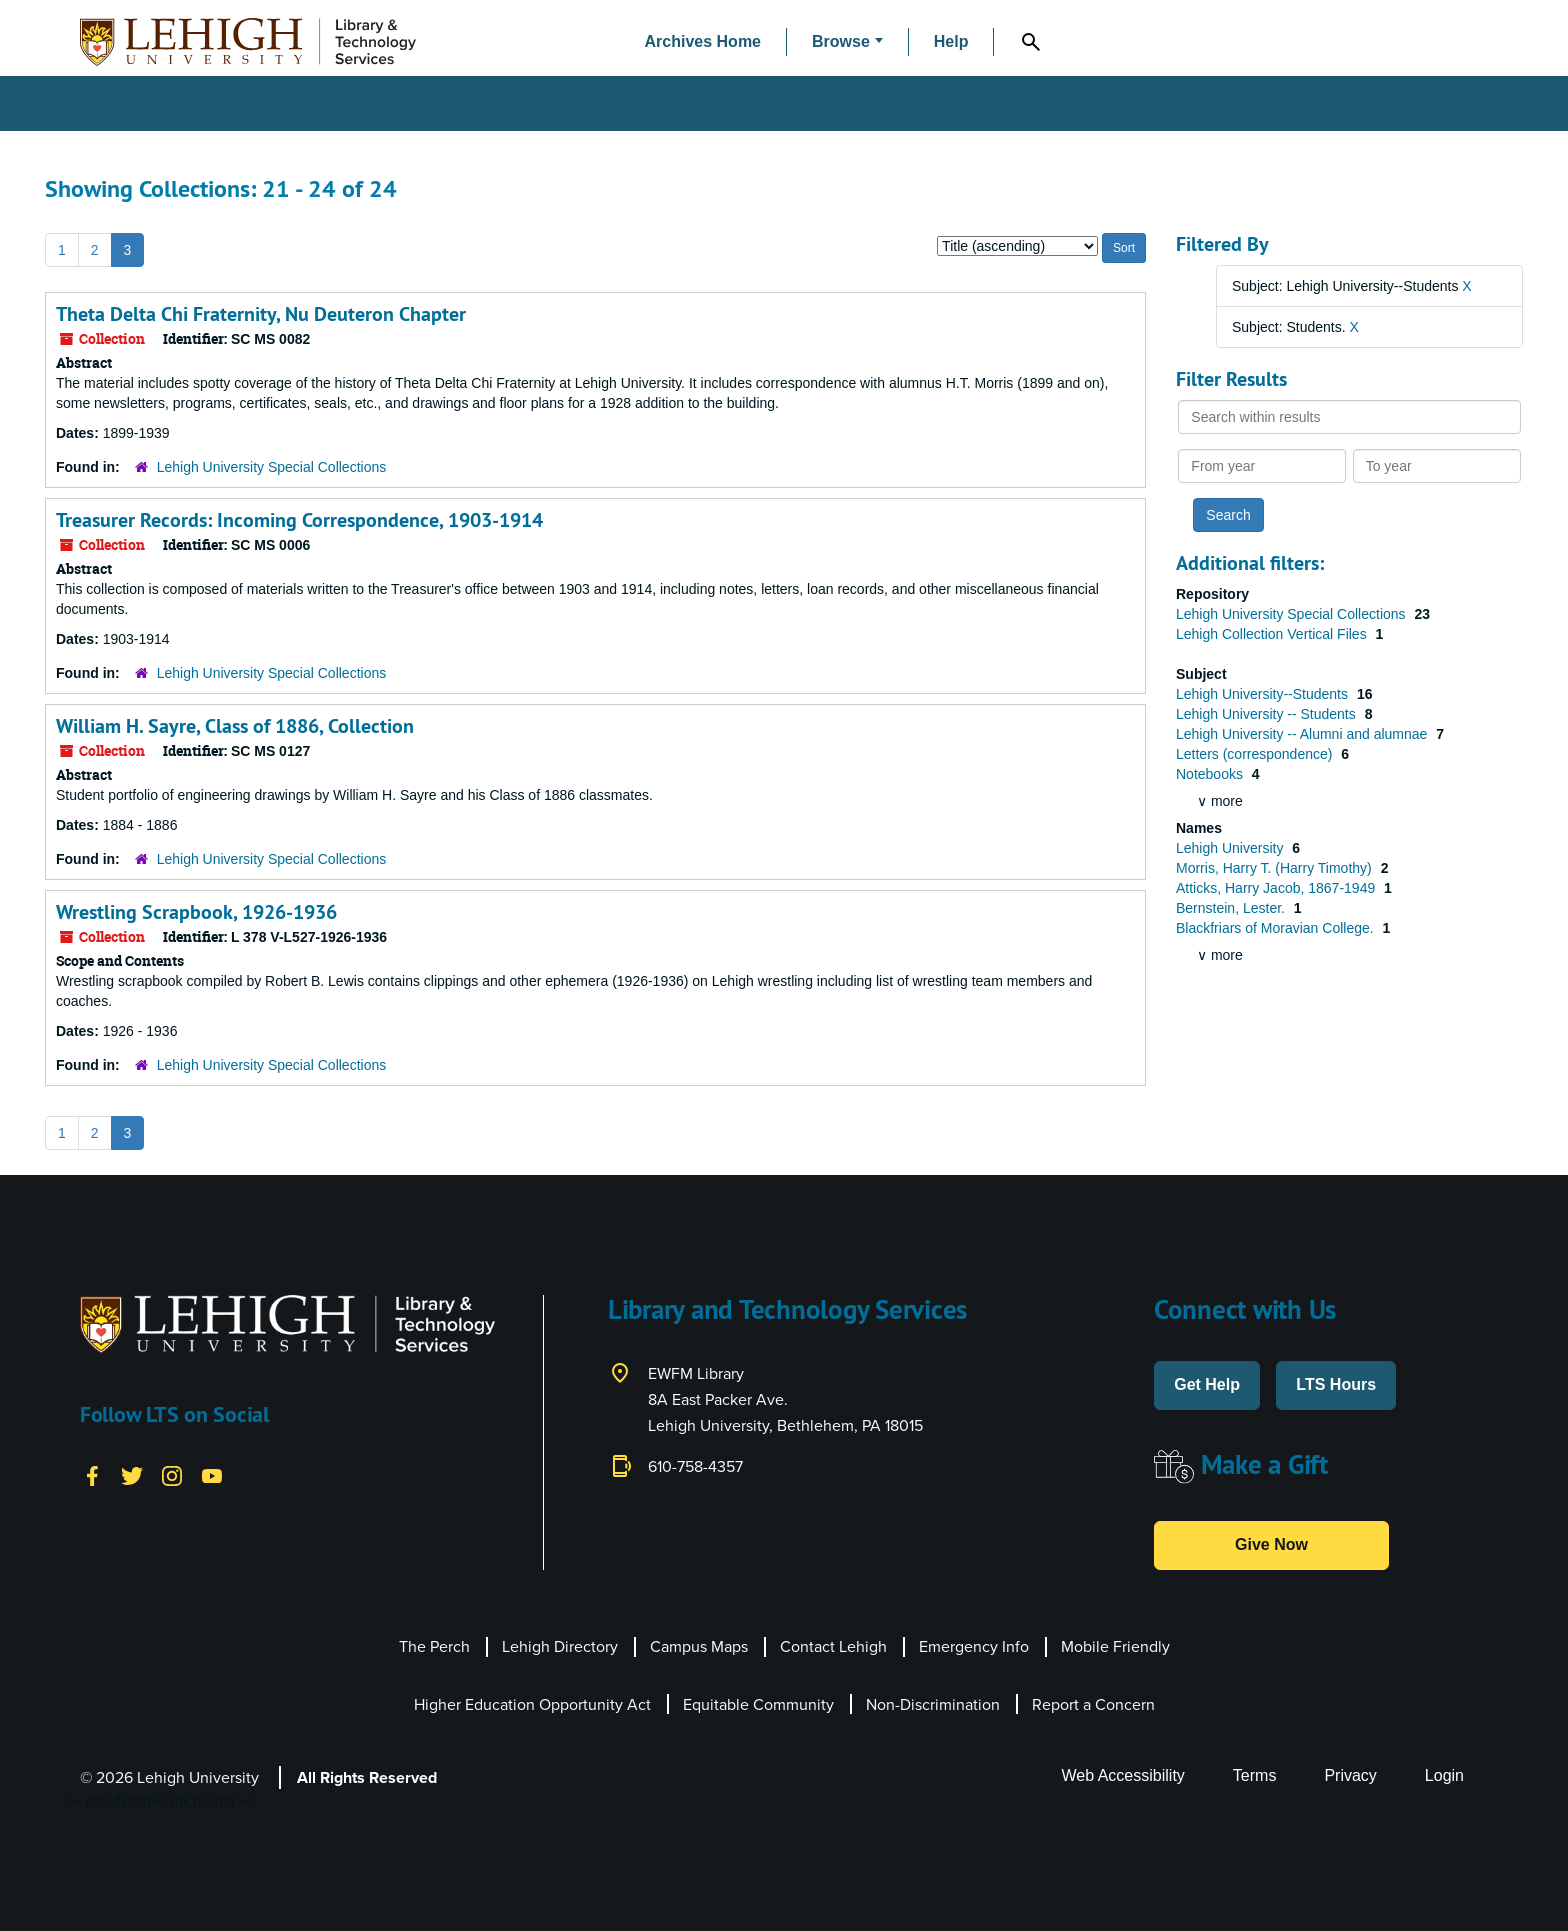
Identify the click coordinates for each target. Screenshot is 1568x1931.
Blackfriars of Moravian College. (1277, 928)
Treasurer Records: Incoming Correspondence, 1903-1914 (299, 520)
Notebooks (1211, 774)
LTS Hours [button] (1336, 1384)
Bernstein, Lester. (1232, 908)
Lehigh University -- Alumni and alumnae (1303, 734)
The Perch (434, 1646)
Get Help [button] (1207, 1384)
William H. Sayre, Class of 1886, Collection (235, 726)
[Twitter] (132, 1474)
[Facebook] (92, 1474)
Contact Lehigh (833, 1646)
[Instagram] (172, 1474)
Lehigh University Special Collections (272, 467)
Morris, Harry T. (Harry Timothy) (1276, 868)
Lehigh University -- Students (1268, 714)
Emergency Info (974, 1646)
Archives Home (703, 41)
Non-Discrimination (933, 1704)
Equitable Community (758, 1704)
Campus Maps (699, 1646)
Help (951, 41)
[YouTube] (212, 1474)
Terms (1255, 1775)
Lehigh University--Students (1264, 694)
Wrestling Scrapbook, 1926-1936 (196, 912)
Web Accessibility (1123, 1775)
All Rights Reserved (367, 1777)
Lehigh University (1231, 848)
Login (1444, 1775)
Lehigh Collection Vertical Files (1273, 634)
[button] (847, 42)
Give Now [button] (1271, 1544)
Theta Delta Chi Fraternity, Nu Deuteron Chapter (261, 314)
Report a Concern (1093, 1704)
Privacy (1350, 1775)
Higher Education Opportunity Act (532, 1704)
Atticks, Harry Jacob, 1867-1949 (1277, 888)
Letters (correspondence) (1256, 754)
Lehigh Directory (560, 1646)
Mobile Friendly (1115, 1646)
